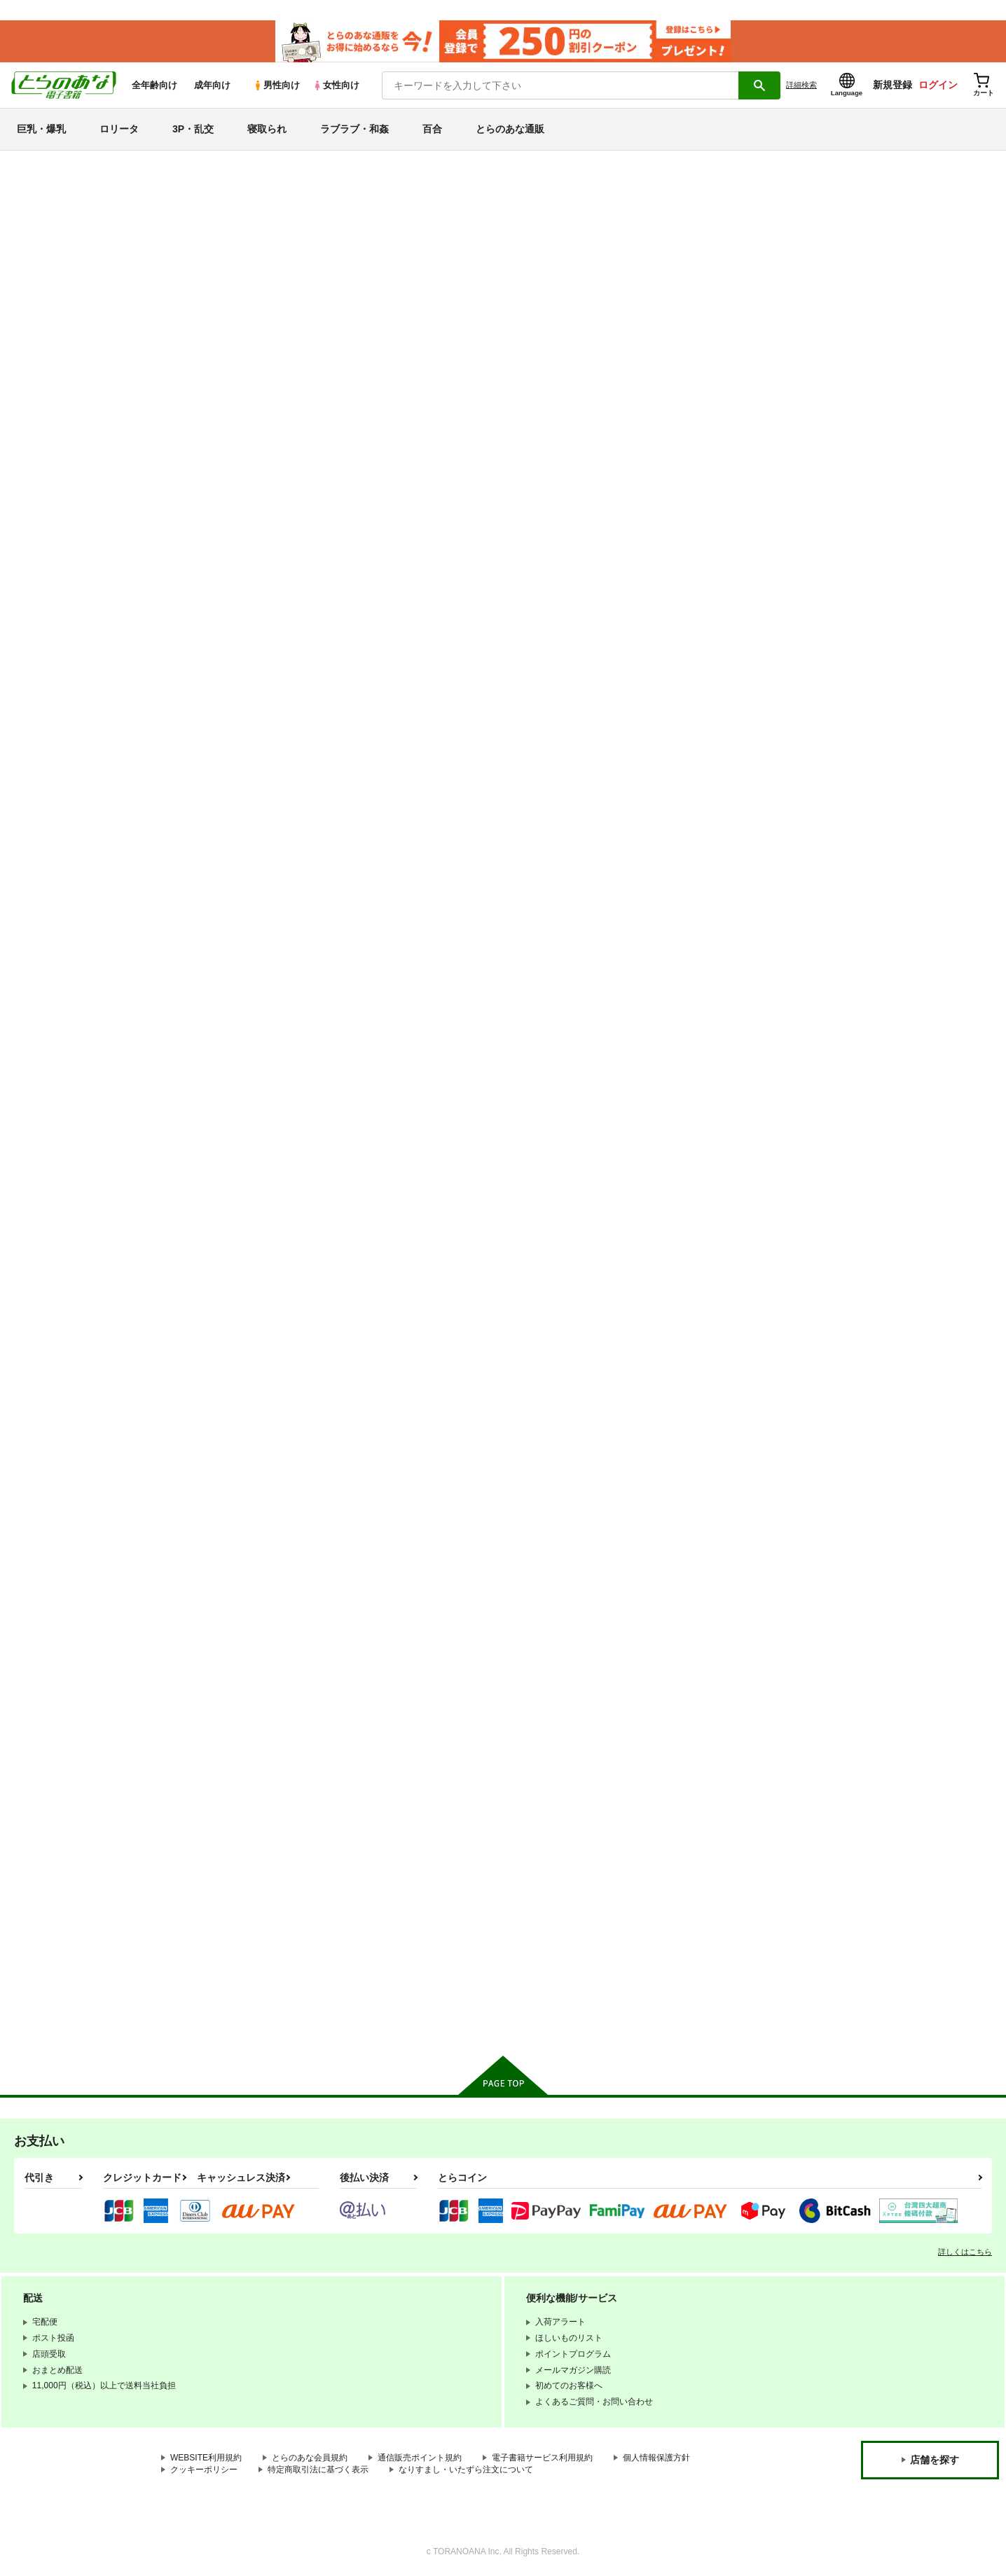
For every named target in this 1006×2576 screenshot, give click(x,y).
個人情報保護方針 (656, 2458)
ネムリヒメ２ (546, 928)
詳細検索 (801, 85)
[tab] (321, 372)
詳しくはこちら (965, 2252)
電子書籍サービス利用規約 (542, 2458)
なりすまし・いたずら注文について (466, 2469)
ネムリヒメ (816, 928)
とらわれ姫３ (546, 1904)
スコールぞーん (414, 1904)
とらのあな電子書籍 (120, 164)
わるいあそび (428, 230)
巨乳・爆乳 (41, 128)
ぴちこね (400, 1577)
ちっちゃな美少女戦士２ (706, 1904)
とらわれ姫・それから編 (706, 1253)
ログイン (938, 84)
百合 (432, 128)
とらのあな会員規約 (309, 2458)
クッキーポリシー (203, 2469)
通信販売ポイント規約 (420, 2458)
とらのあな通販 (510, 128)
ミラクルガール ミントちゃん (853, 601)
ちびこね (262, 1577)
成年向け (212, 85)
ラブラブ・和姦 (354, 128)
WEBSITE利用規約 (206, 2458)
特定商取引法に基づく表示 (318, 2469)
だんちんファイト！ (560, 230)
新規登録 (892, 84)
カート (337, 705)
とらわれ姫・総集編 (285, 1253)
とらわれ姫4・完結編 (836, 1577)
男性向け (276, 85)
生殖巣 (395, 928)
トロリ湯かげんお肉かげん (710, 601)
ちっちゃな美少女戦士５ (432, 1253)
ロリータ (119, 128)
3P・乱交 (193, 128)
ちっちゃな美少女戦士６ (294, 928)
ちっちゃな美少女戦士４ (569, 1577)
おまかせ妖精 (683, 1577)
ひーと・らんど (276, 1904)
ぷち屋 (475, 230)
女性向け (335, 85)
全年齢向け (154, 85)
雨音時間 (537, 1253)
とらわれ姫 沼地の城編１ (570, 601)
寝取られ (267, 128)
